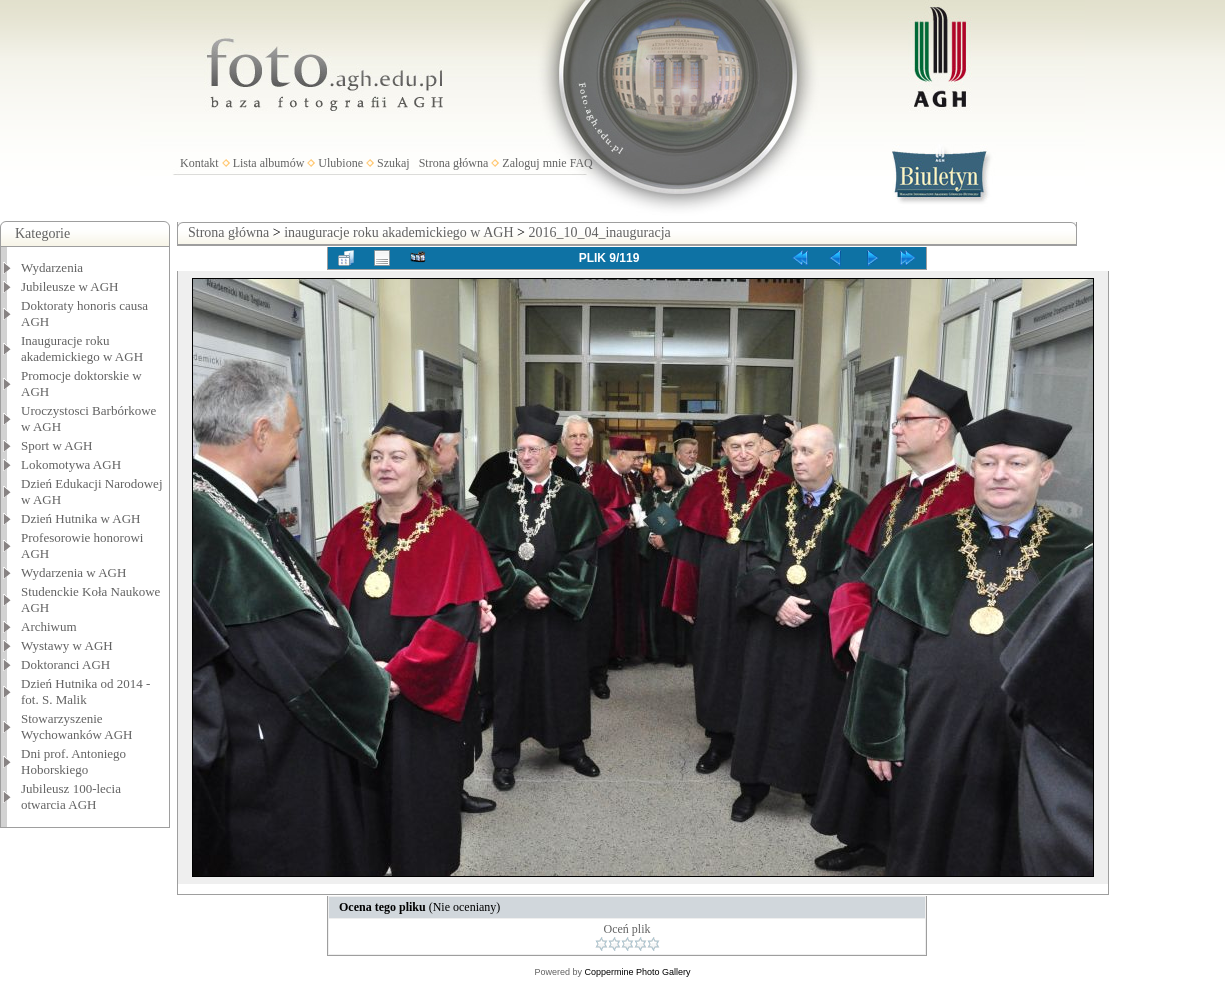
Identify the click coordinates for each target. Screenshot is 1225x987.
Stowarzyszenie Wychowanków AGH (77, 726)
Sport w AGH (57, 445)
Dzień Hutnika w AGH (81, 518)
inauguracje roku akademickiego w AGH (398, 232)
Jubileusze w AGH (70, 286)
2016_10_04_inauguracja (599, 232)
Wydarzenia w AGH (73, 572)
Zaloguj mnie (534, 163)
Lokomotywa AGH (71, 464)
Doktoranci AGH (65, 664)
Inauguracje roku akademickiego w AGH (82, 348)
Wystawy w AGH (67, 645)
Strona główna (454, 163)
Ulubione (340, 163)
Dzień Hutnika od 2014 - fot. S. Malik (85, 691)
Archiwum (49, 626)
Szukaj (393, 163)
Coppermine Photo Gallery (637, 972)
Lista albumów (269, 163)
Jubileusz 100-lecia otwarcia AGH (71, 796)
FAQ (581, 163)
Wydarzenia (52, 267)
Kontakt (199, 163)
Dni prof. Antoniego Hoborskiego (73, 761)
